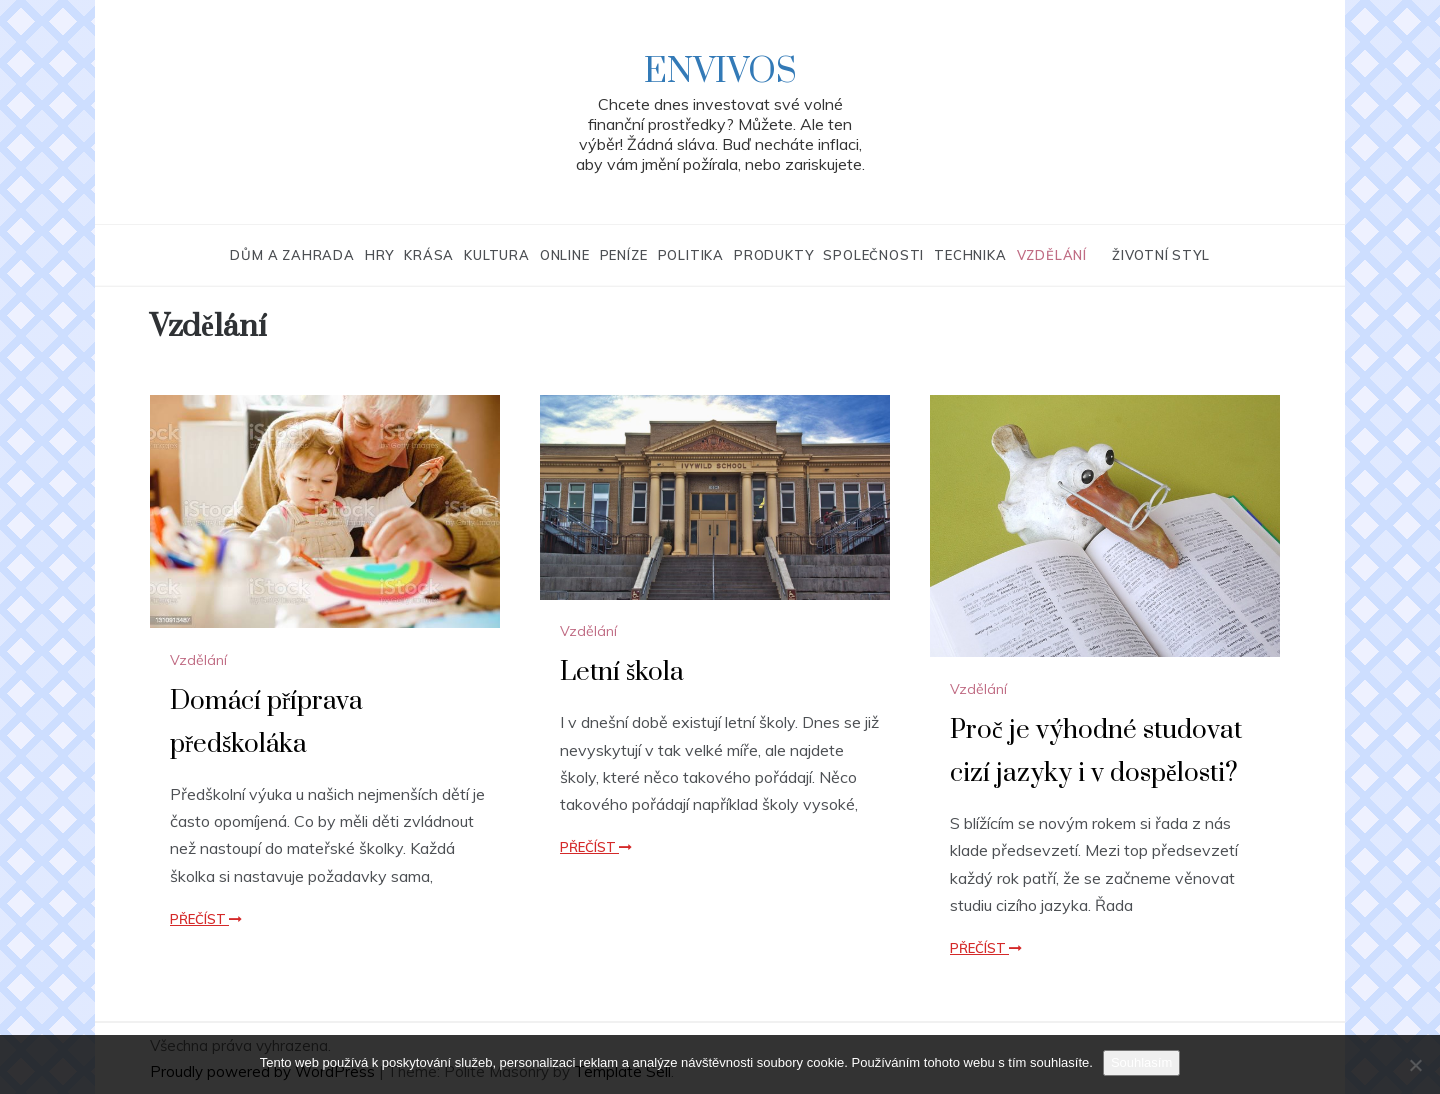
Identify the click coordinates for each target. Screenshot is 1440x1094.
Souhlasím (1141, 1062)
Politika (691, 255)
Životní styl (1161, 255)
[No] (1415, 1065)
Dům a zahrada (292, 255)
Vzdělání (1052, 255)
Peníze (624, 255)
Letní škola (622, 672)
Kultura (497, 255)
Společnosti (873, 255)
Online (565, 255)
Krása (429, 255)
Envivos (720, 72)
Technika (970, 255)
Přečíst (206, 919)
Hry (379, 255)
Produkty (773, 255)
